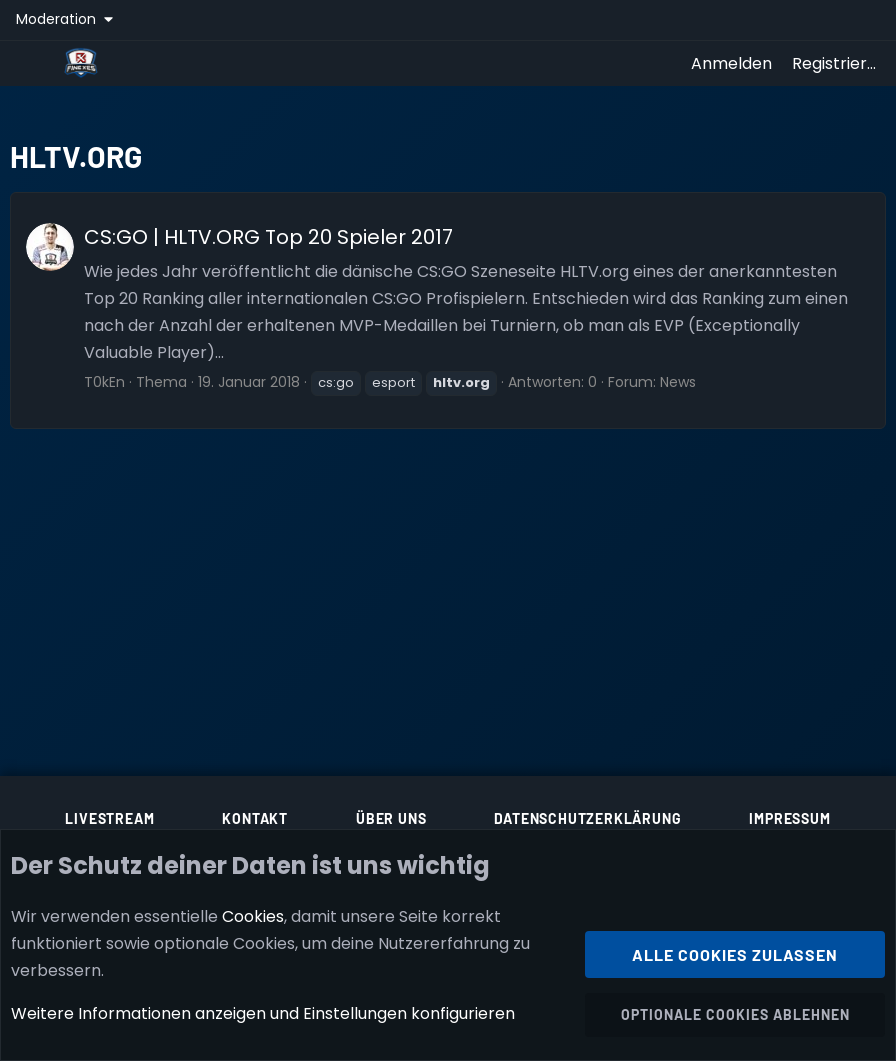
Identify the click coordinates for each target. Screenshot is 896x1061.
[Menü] (31, 63)
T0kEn (104, 382)
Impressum (789, 818)
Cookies (253, 916)
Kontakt (255, 818)
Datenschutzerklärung (587, 818)
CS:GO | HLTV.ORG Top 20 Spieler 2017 (268, 237)
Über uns (391, 818)
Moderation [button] (58, 19)
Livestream (109, 818)
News (678, 382)
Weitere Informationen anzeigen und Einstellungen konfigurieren (263, 1014)
